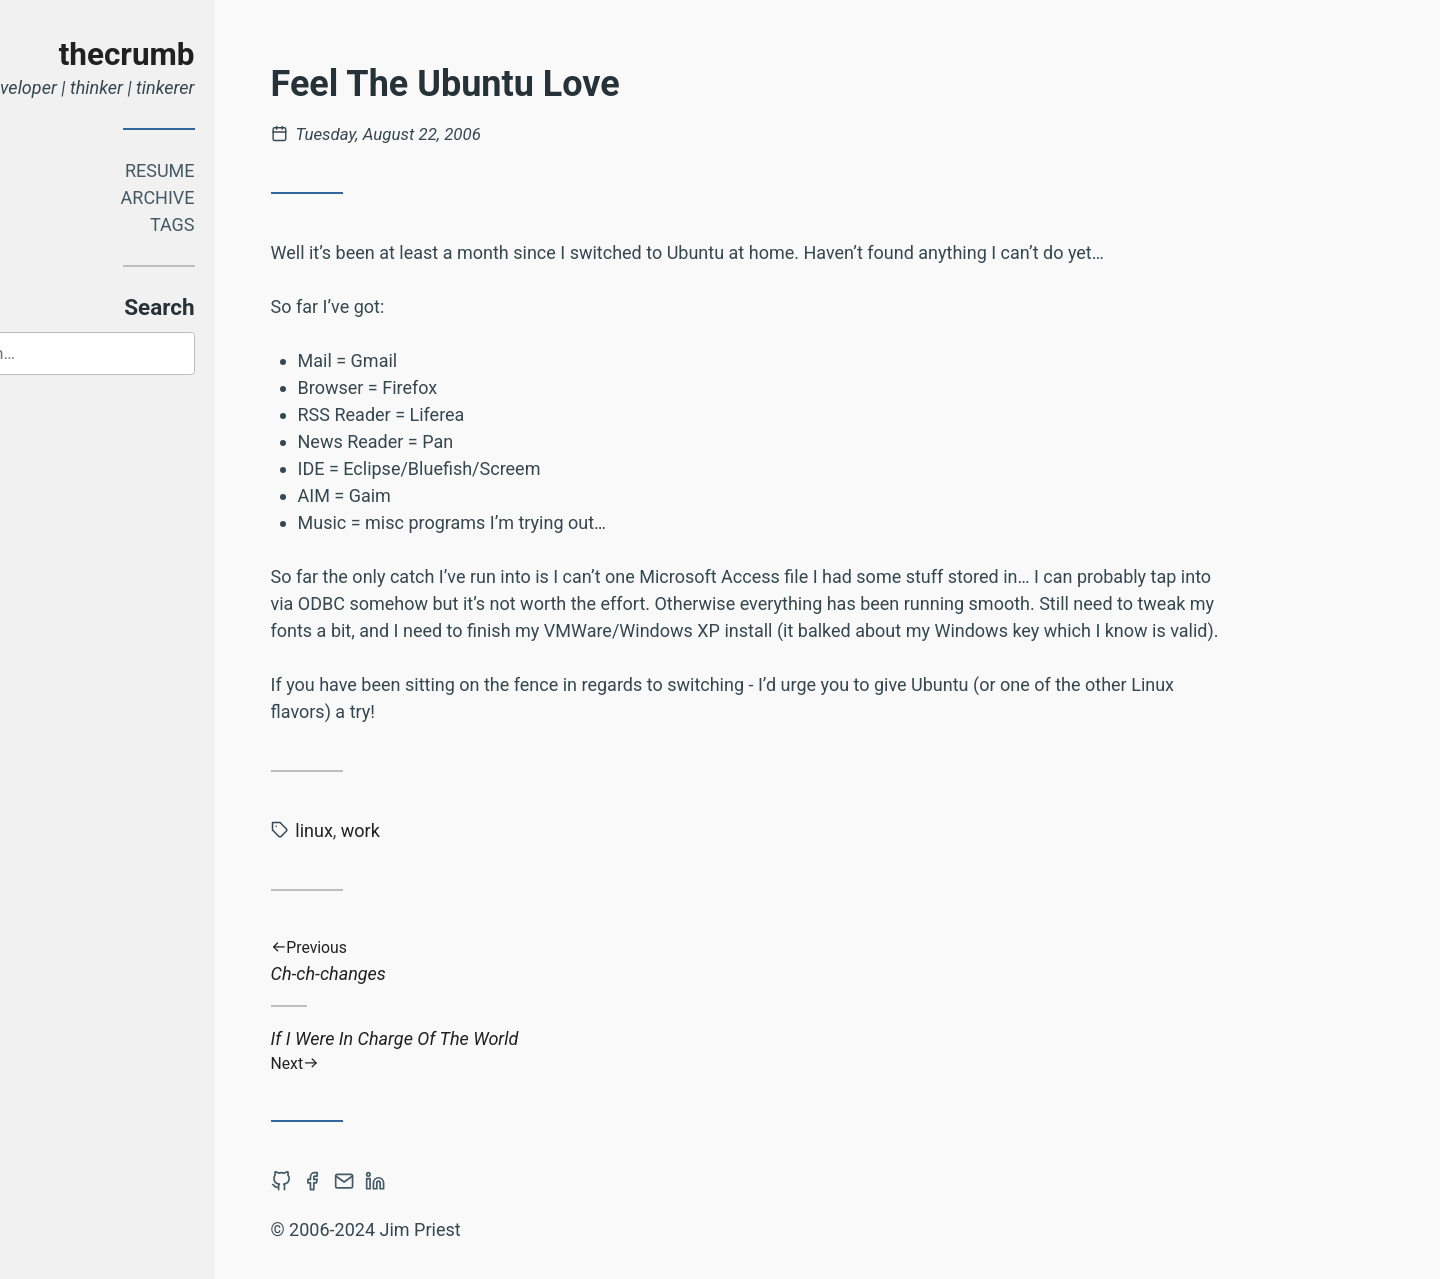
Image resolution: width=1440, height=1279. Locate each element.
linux (400, 830)
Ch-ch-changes (836, 961)
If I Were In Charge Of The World (836, 1050)
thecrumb (212, 54)
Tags (257, 224)
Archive (243, 197)
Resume (245, 170)
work (445, 830)
